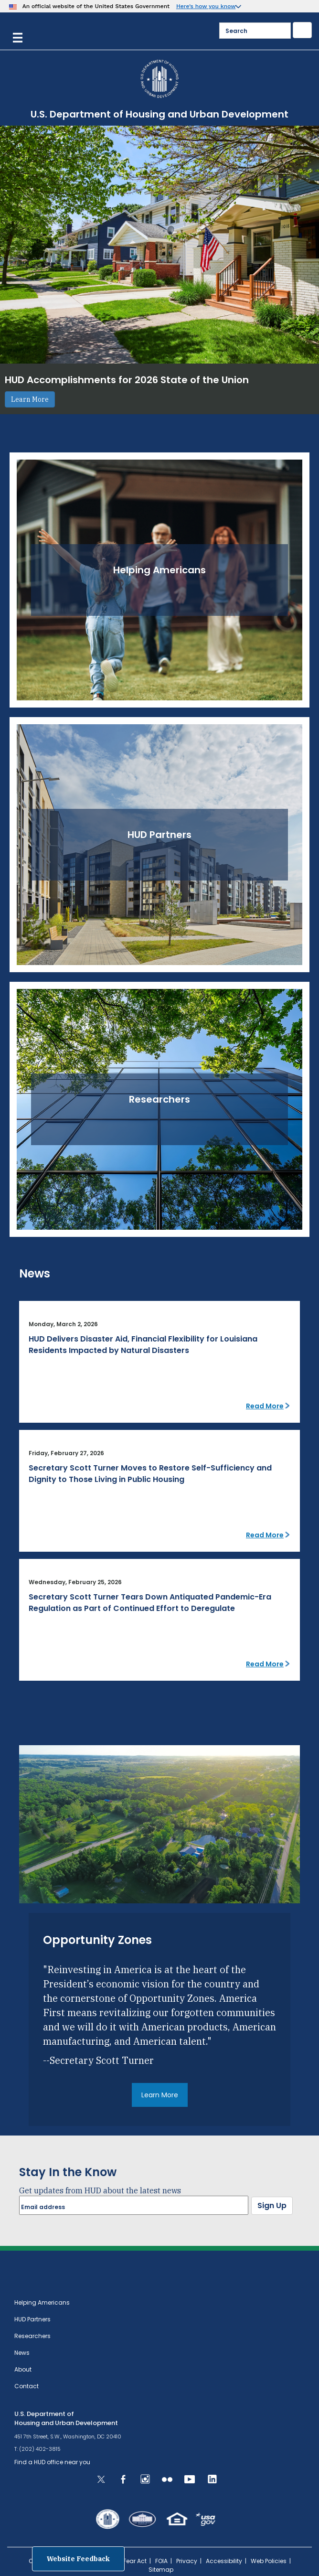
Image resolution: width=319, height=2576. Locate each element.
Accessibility (224, 2561)
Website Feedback (78, 2559)
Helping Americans (42, 2302)
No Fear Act (130, 2561)
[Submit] (302, 30)
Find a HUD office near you (52, 2462)
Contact (26, 2386)
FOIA (161, 2561)
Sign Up (272, 2205)
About (23, 2369)
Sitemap (161, 2569)
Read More (265, 1406)
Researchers (32, 2336)
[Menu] (17, 36)
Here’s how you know (206, 6)
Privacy (186, 2561)
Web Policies (269, 2561)
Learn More (30, 399)
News (22, 2353)
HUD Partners (32, 2319)
